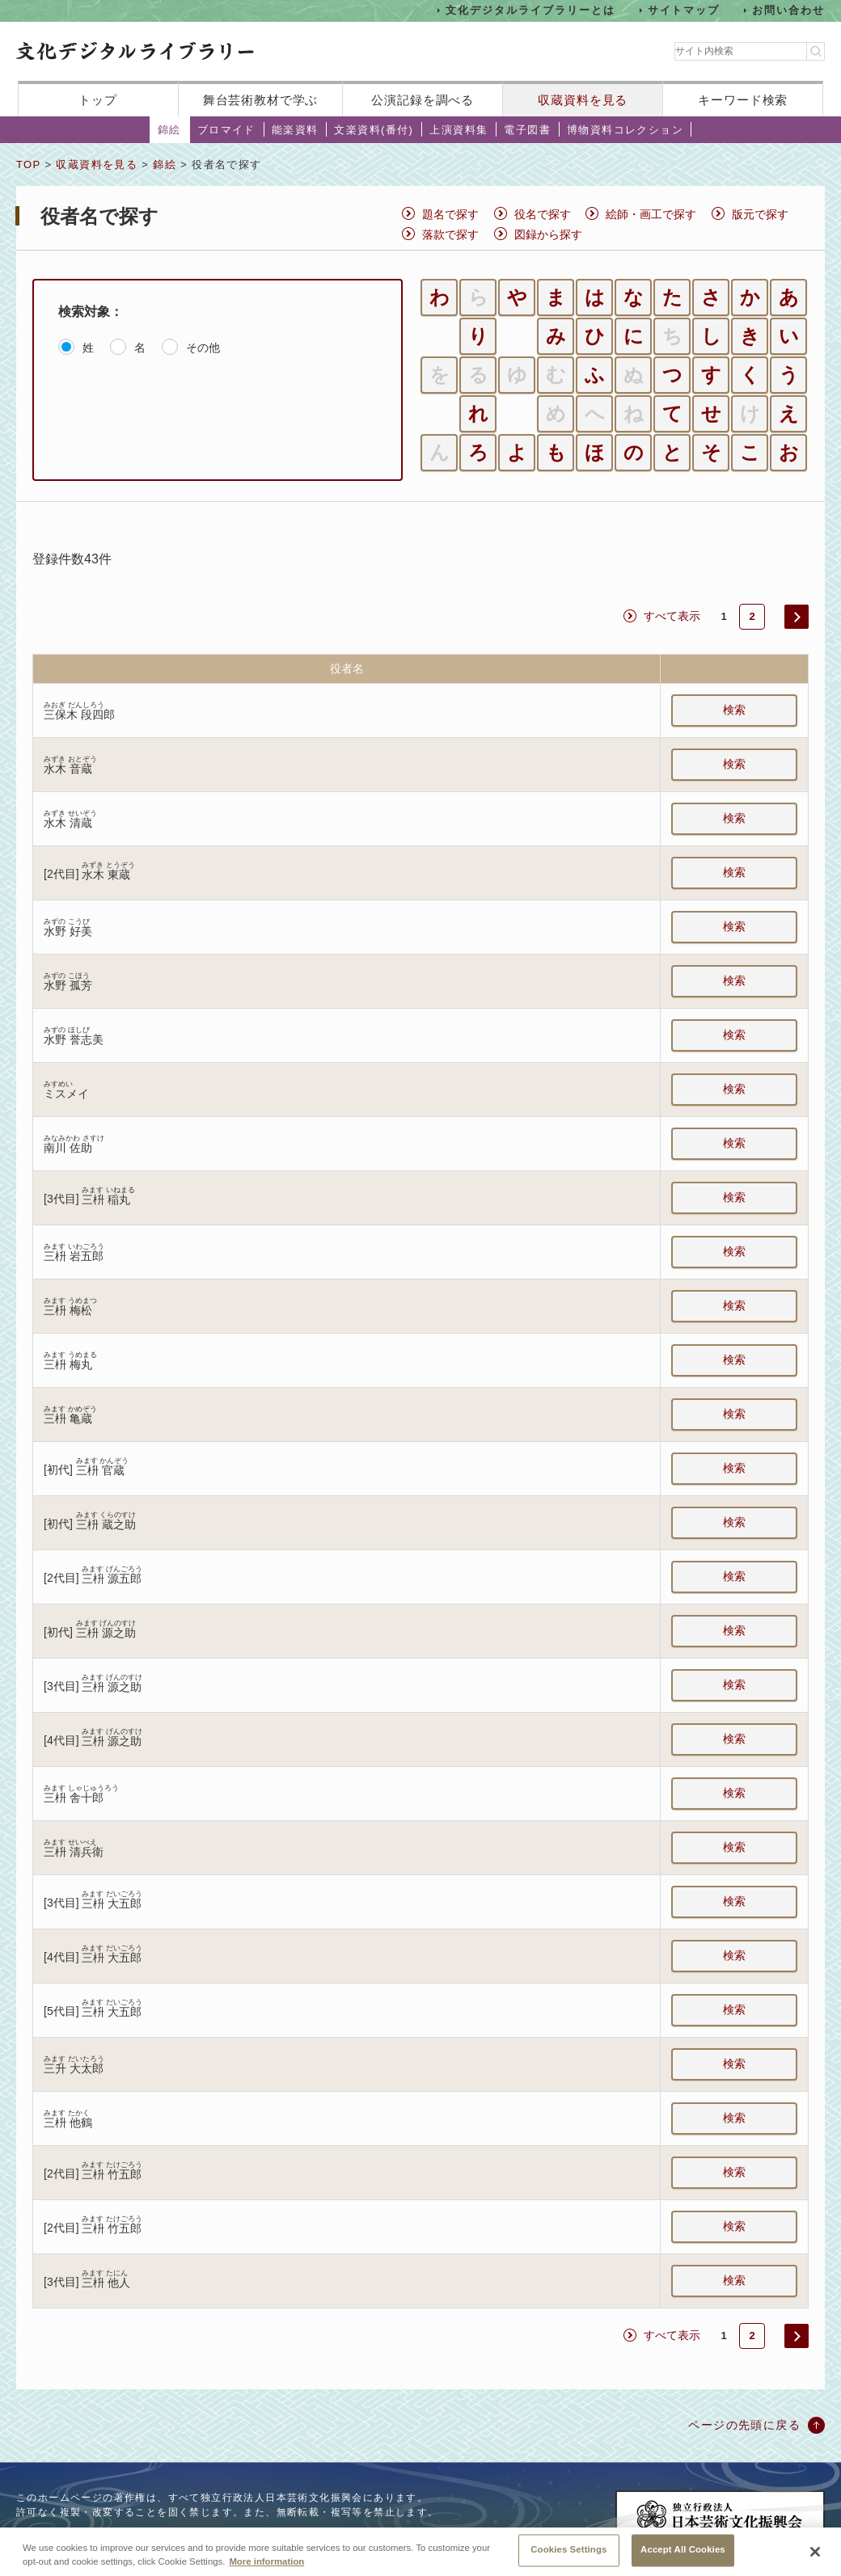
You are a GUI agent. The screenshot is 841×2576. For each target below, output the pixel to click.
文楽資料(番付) (373, 130)
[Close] (815, 2556)
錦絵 (169, 130)
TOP (28, 164)
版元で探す (760, 214)
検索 (734, 709)
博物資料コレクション (625, 130)
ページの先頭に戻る (744, 2424)
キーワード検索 (743, 100)
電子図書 (527, 130)
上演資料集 (458, 130)
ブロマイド (226, 130)
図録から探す (548, 234)
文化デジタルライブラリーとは (530, 10)
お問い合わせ (788, 10)
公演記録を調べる (422, 100)
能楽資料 (295, 130)
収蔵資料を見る (583, 100)
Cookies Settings (568, 2555)
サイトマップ (684, 10)
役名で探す (542, 214)
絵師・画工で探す (651, 214)
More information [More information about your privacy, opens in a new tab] (266, 2566)
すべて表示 (672, 615)
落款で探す (450, 234)
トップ (97, 100)
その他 (203, 347)
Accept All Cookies (682, 2555)
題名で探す (450, 214)
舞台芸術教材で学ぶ (261, 100)
